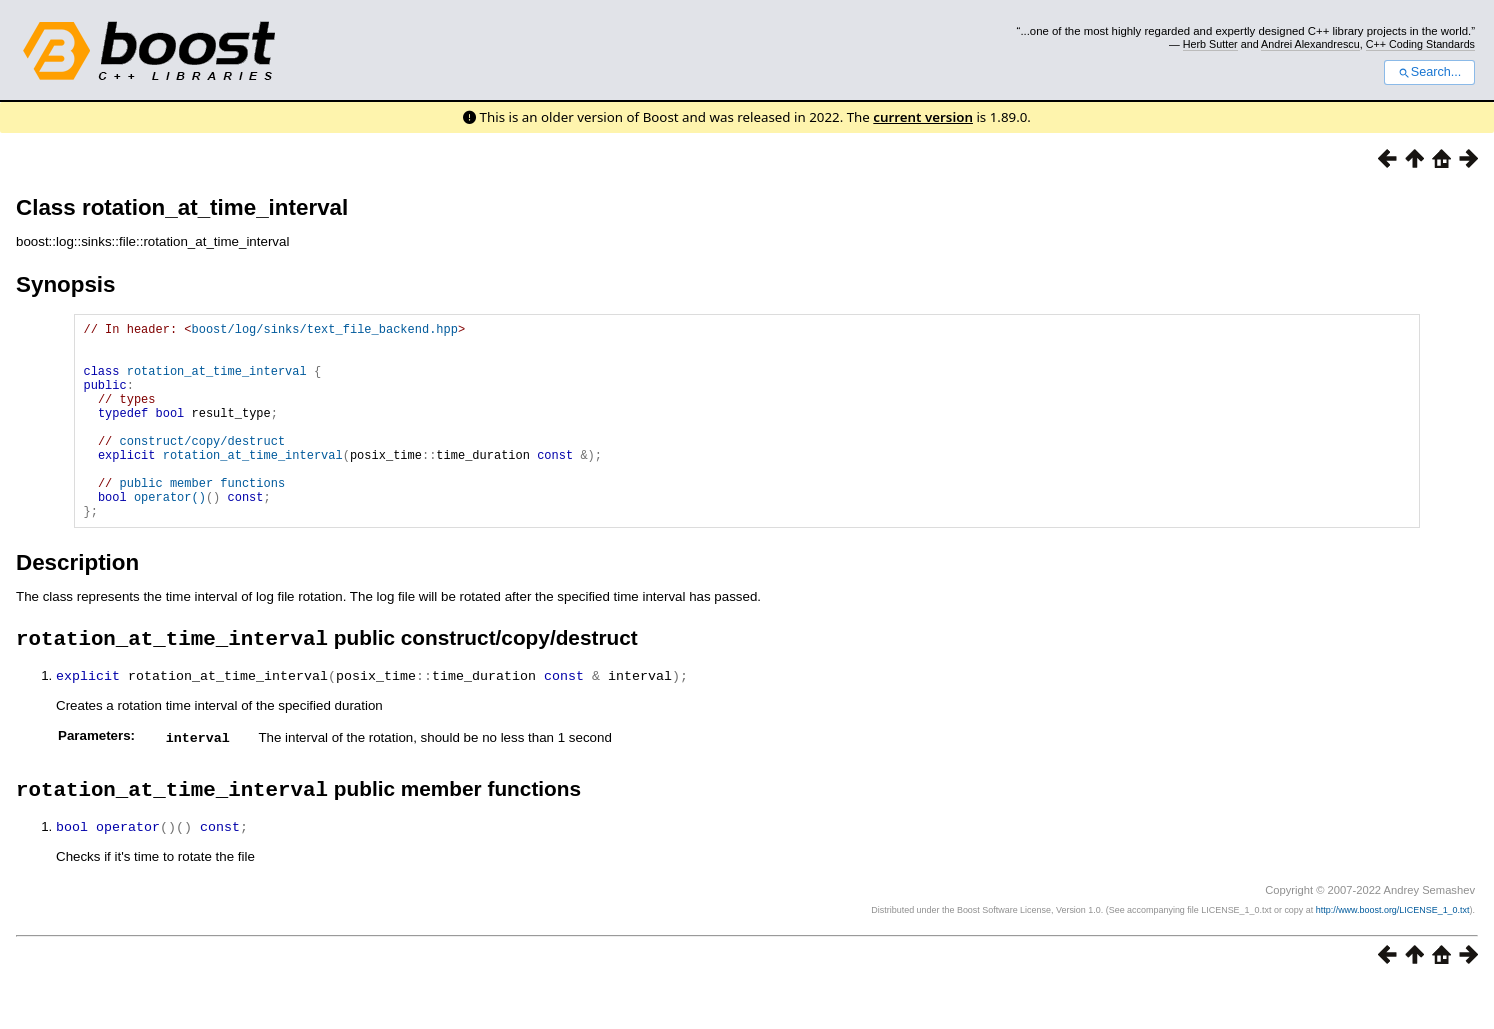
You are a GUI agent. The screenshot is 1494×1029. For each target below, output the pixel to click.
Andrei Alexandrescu (1310, 44)
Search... (1429, 72)
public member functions (202, 518)
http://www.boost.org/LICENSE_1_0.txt (1393, 955)
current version (923, 117)
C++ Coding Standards (1420, 44)
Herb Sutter (1210, 44)
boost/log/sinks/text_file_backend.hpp (324, 331)
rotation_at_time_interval (217, 382)
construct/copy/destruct (202, 467)
